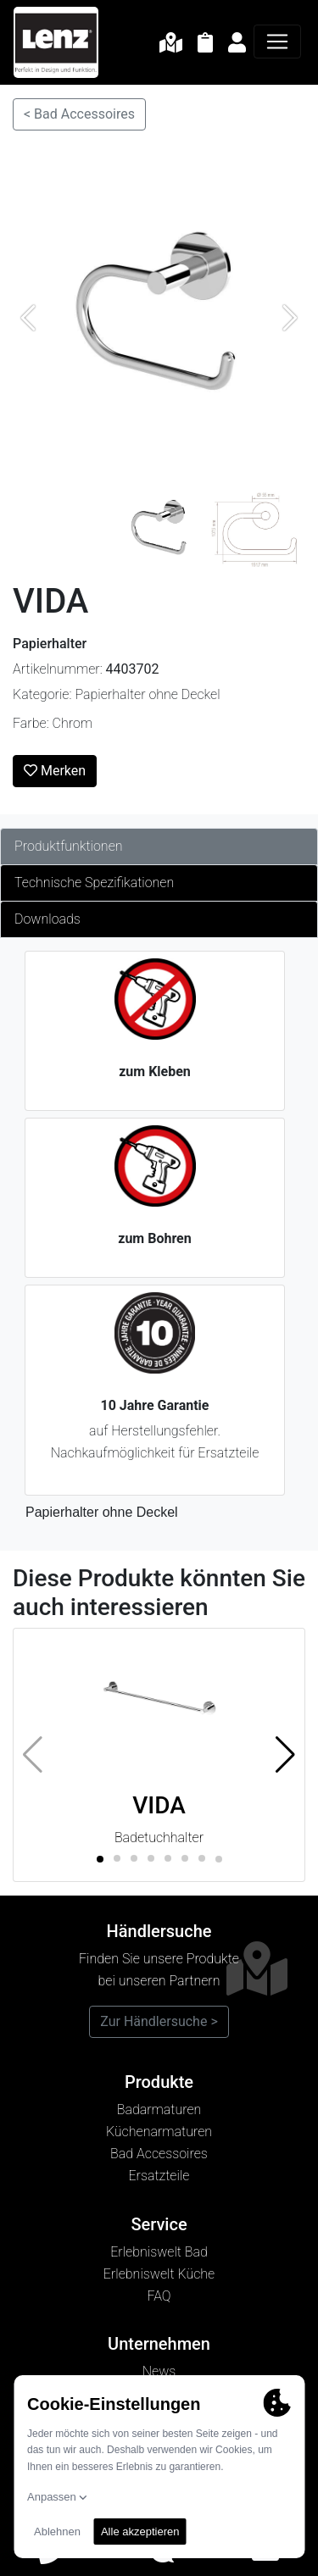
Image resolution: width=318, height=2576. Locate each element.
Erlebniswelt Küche (159, 2274)
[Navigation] (277, 41)
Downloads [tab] (47, 919)
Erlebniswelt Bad (159, 2252)
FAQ (158, 2296)
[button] (285, 1755)
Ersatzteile (159, 2176)
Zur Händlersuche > (159, 2021)
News (159, 2371)
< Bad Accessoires (79, 114)
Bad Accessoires (159, 2154)
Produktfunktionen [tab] (68, 846)
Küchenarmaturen (159, 2132)
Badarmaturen (159, 2109)
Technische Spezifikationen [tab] (94, 882)
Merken (55, 771)
